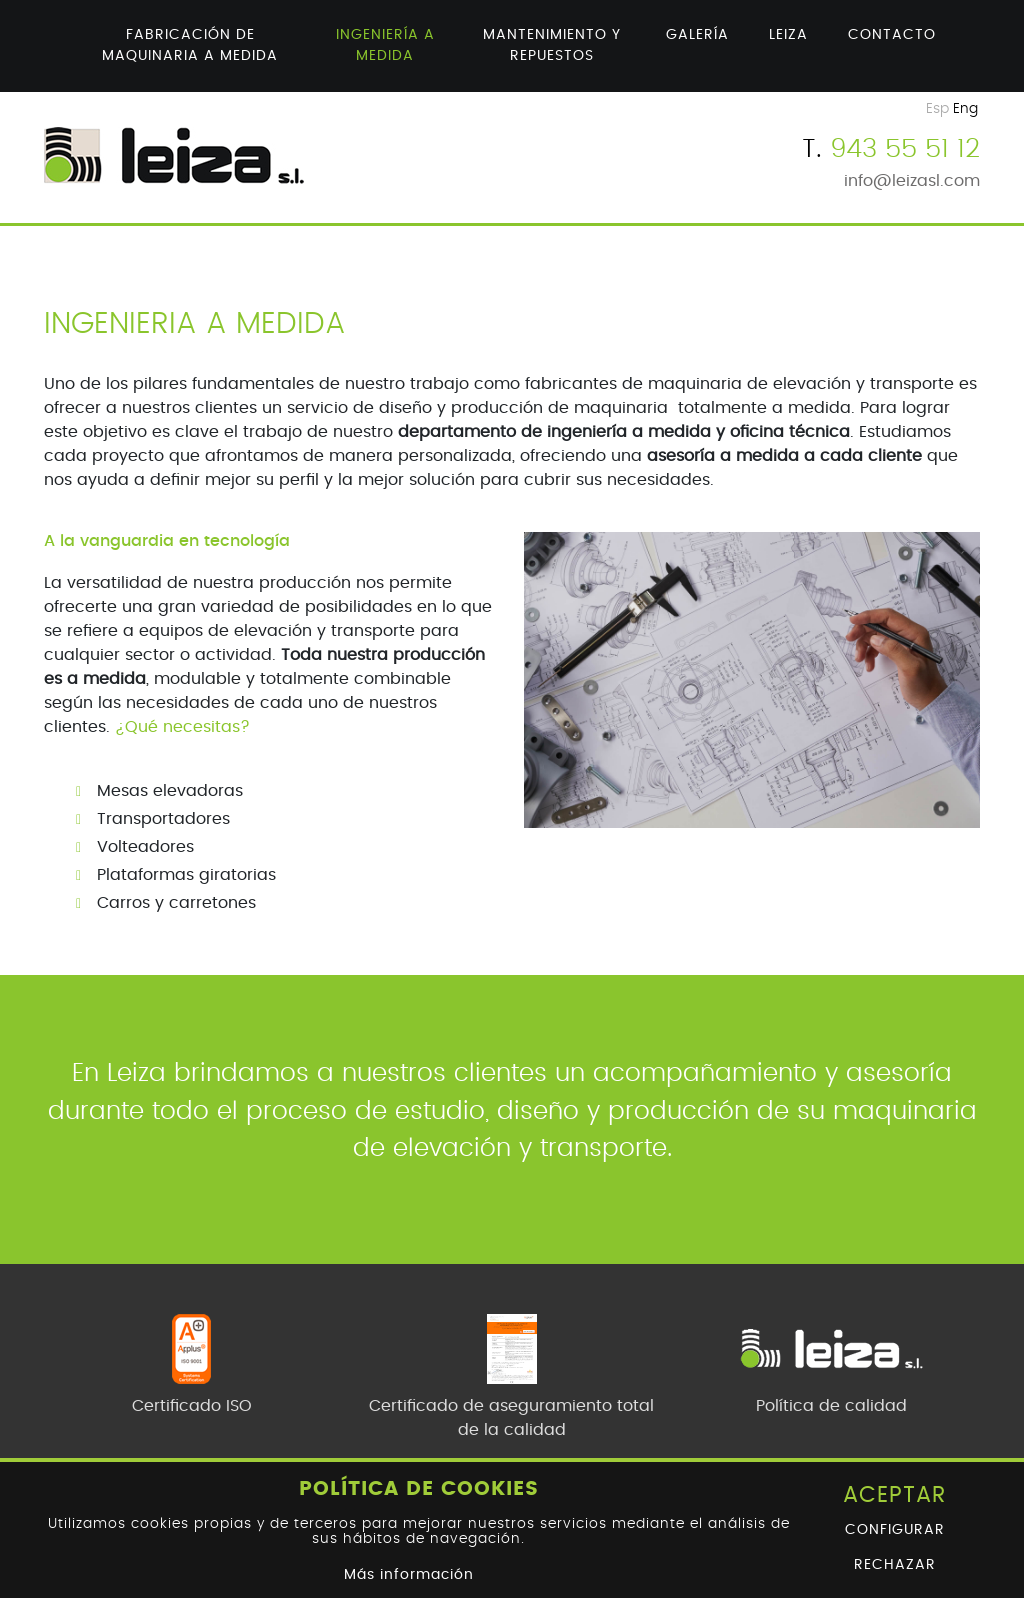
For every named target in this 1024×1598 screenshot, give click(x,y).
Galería (697, 35)
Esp (937, 109)
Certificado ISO (192, 1406)
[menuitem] (190, 46)
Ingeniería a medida (385, 45)
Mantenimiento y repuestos (552, 45)
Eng (965, 109)
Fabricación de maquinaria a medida (190, 45)
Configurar (895, 1530)
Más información (409, 1575)
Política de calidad (831, 1406)
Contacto (892, 35)
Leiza (788, 35)
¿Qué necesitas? (182, 727)
